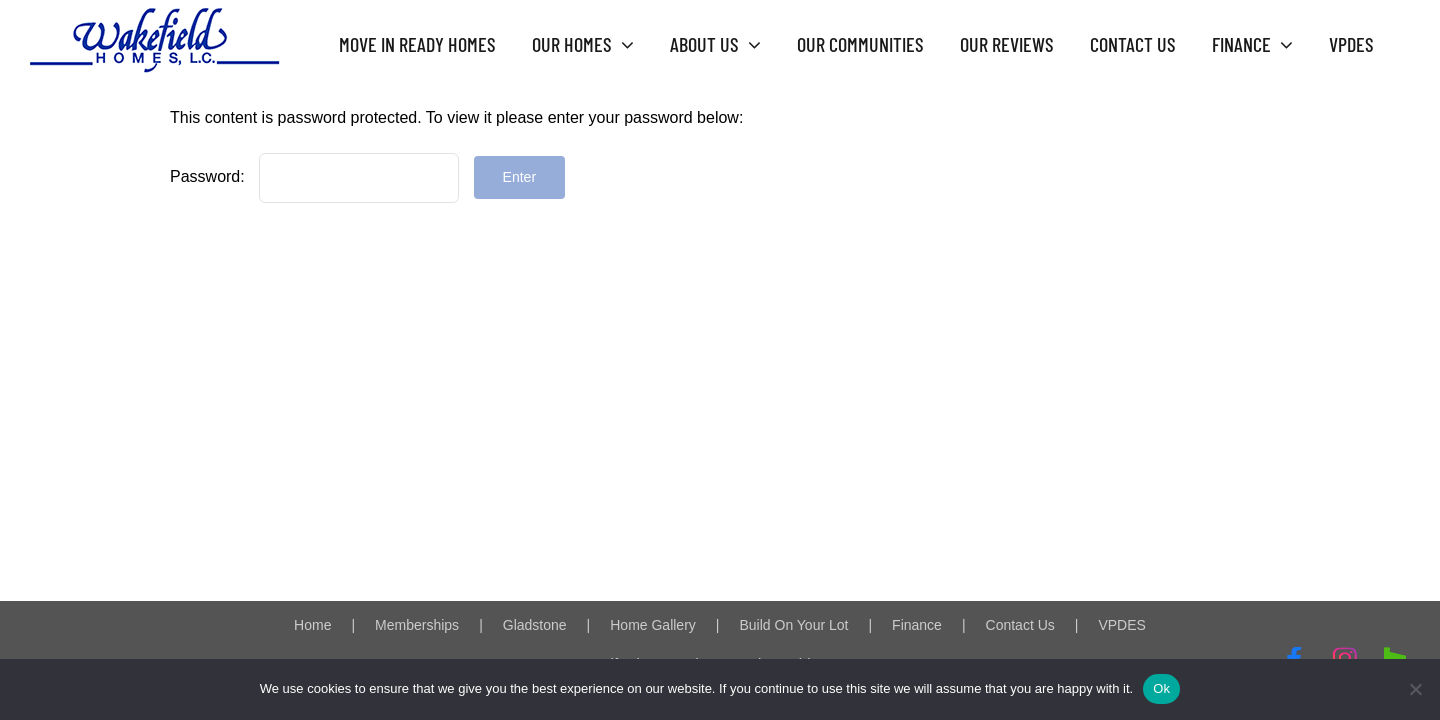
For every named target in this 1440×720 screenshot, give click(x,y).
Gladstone (535, 625)
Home (312, 625)
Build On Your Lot (793, 625)
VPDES (1121, 625)
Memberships (417, 625)
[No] (1415, 689)
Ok (1161, 688)
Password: (314, 176)
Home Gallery (653, 625)
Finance (917, 625)
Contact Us (1020, 625)
